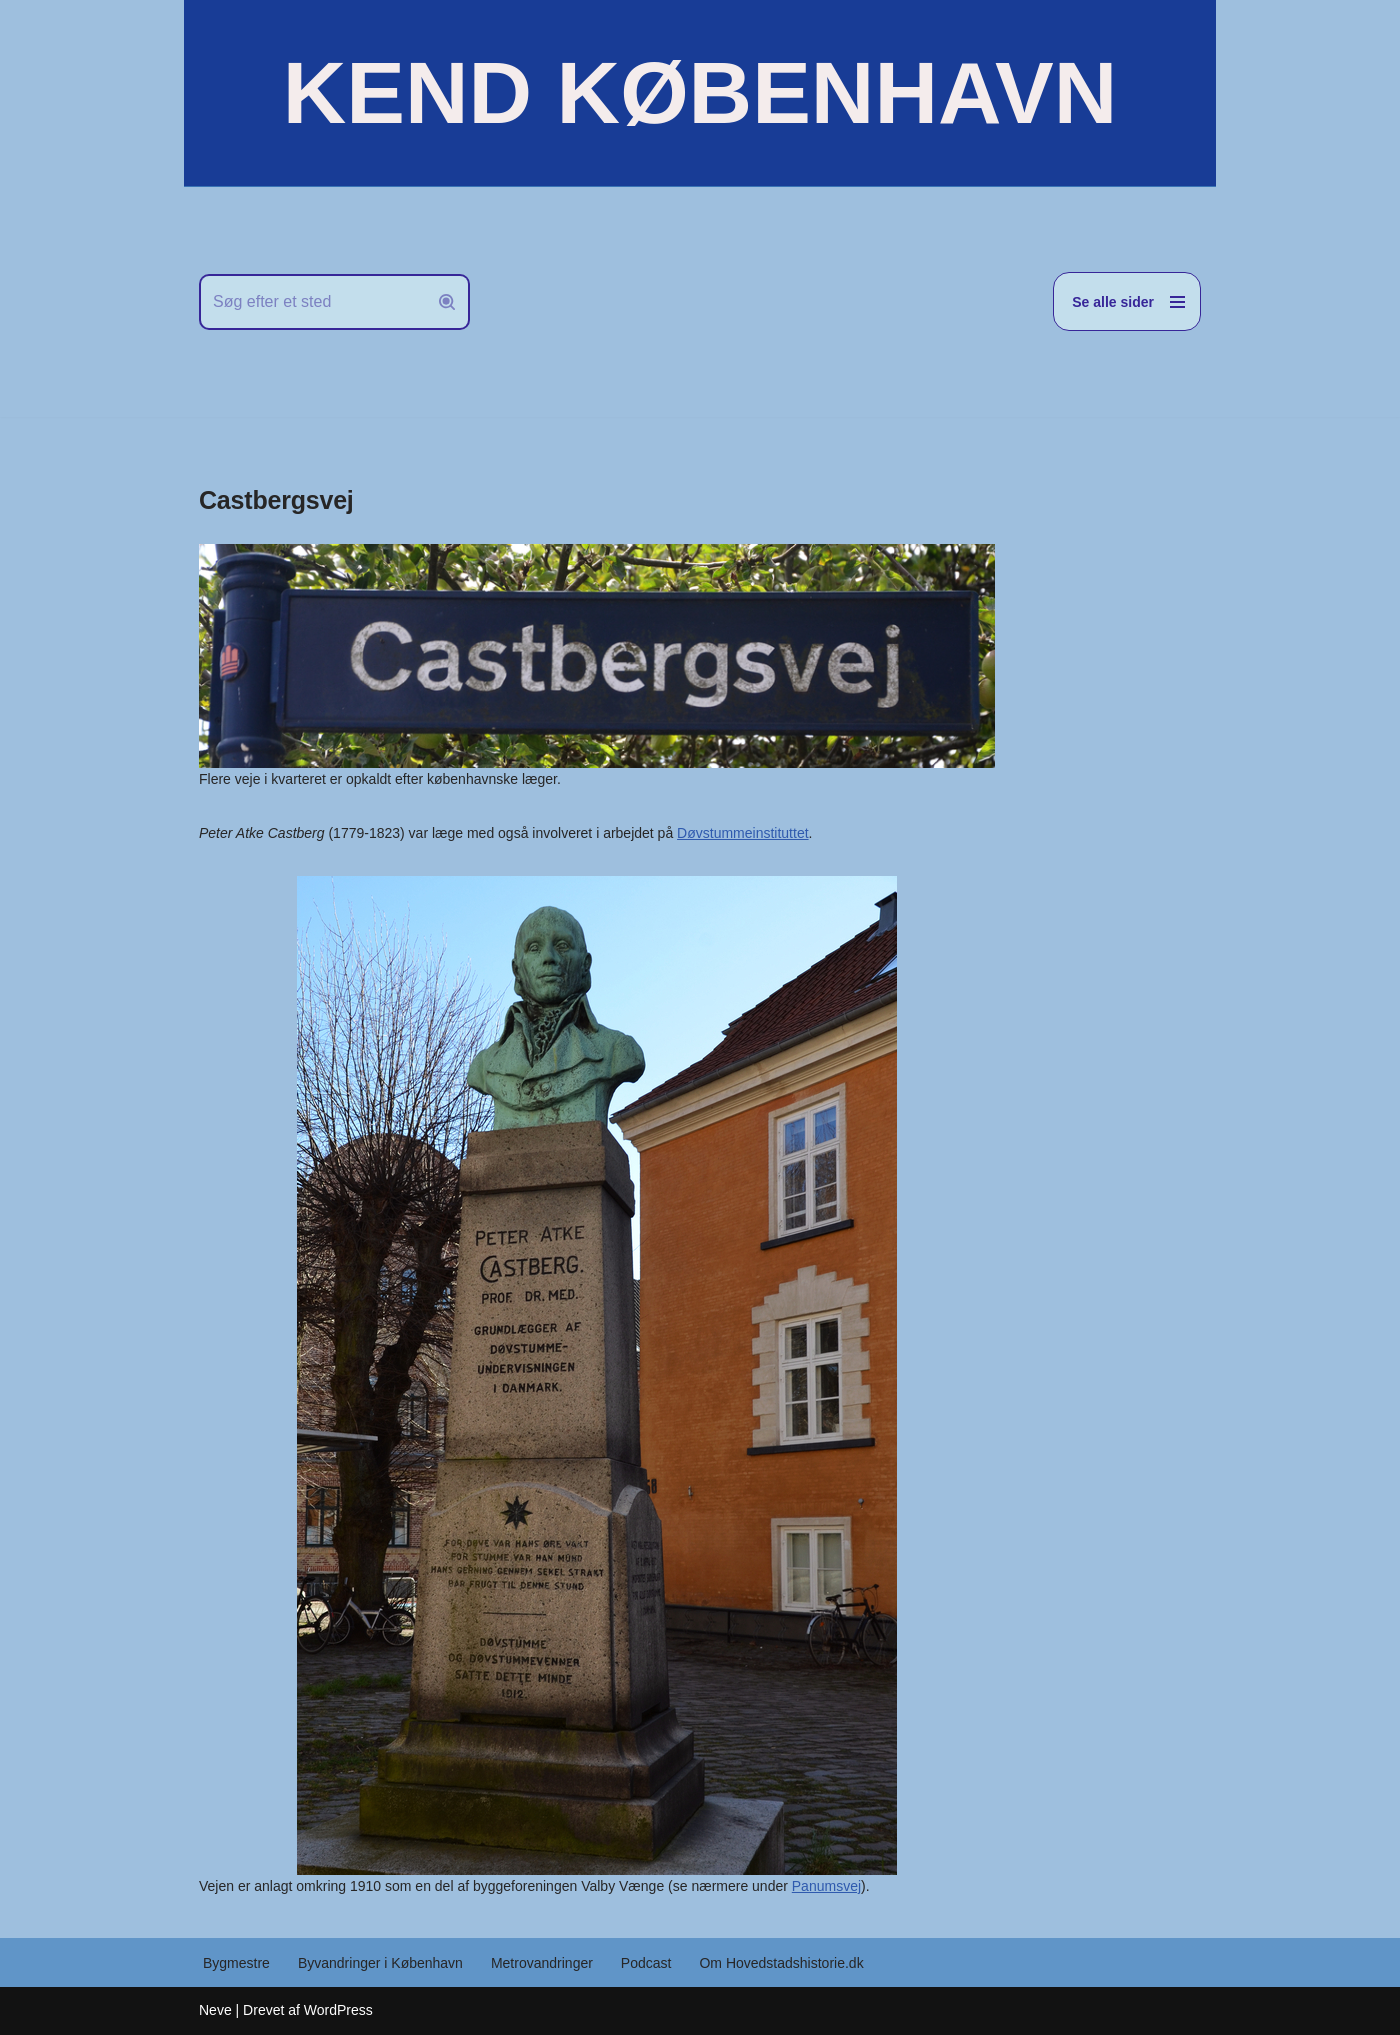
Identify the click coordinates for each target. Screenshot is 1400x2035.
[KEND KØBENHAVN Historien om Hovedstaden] (700, 93)
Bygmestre (236, 1963)
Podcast (646, 1963)
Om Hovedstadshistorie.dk (781, 1963)
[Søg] (312, 302)
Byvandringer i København (380, 1963)
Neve (215, 2010)
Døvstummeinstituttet (742, 833)
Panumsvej (826, 1886)
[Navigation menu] (1127, 301)
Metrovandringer (542, 1963)
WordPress (338, 2010)
